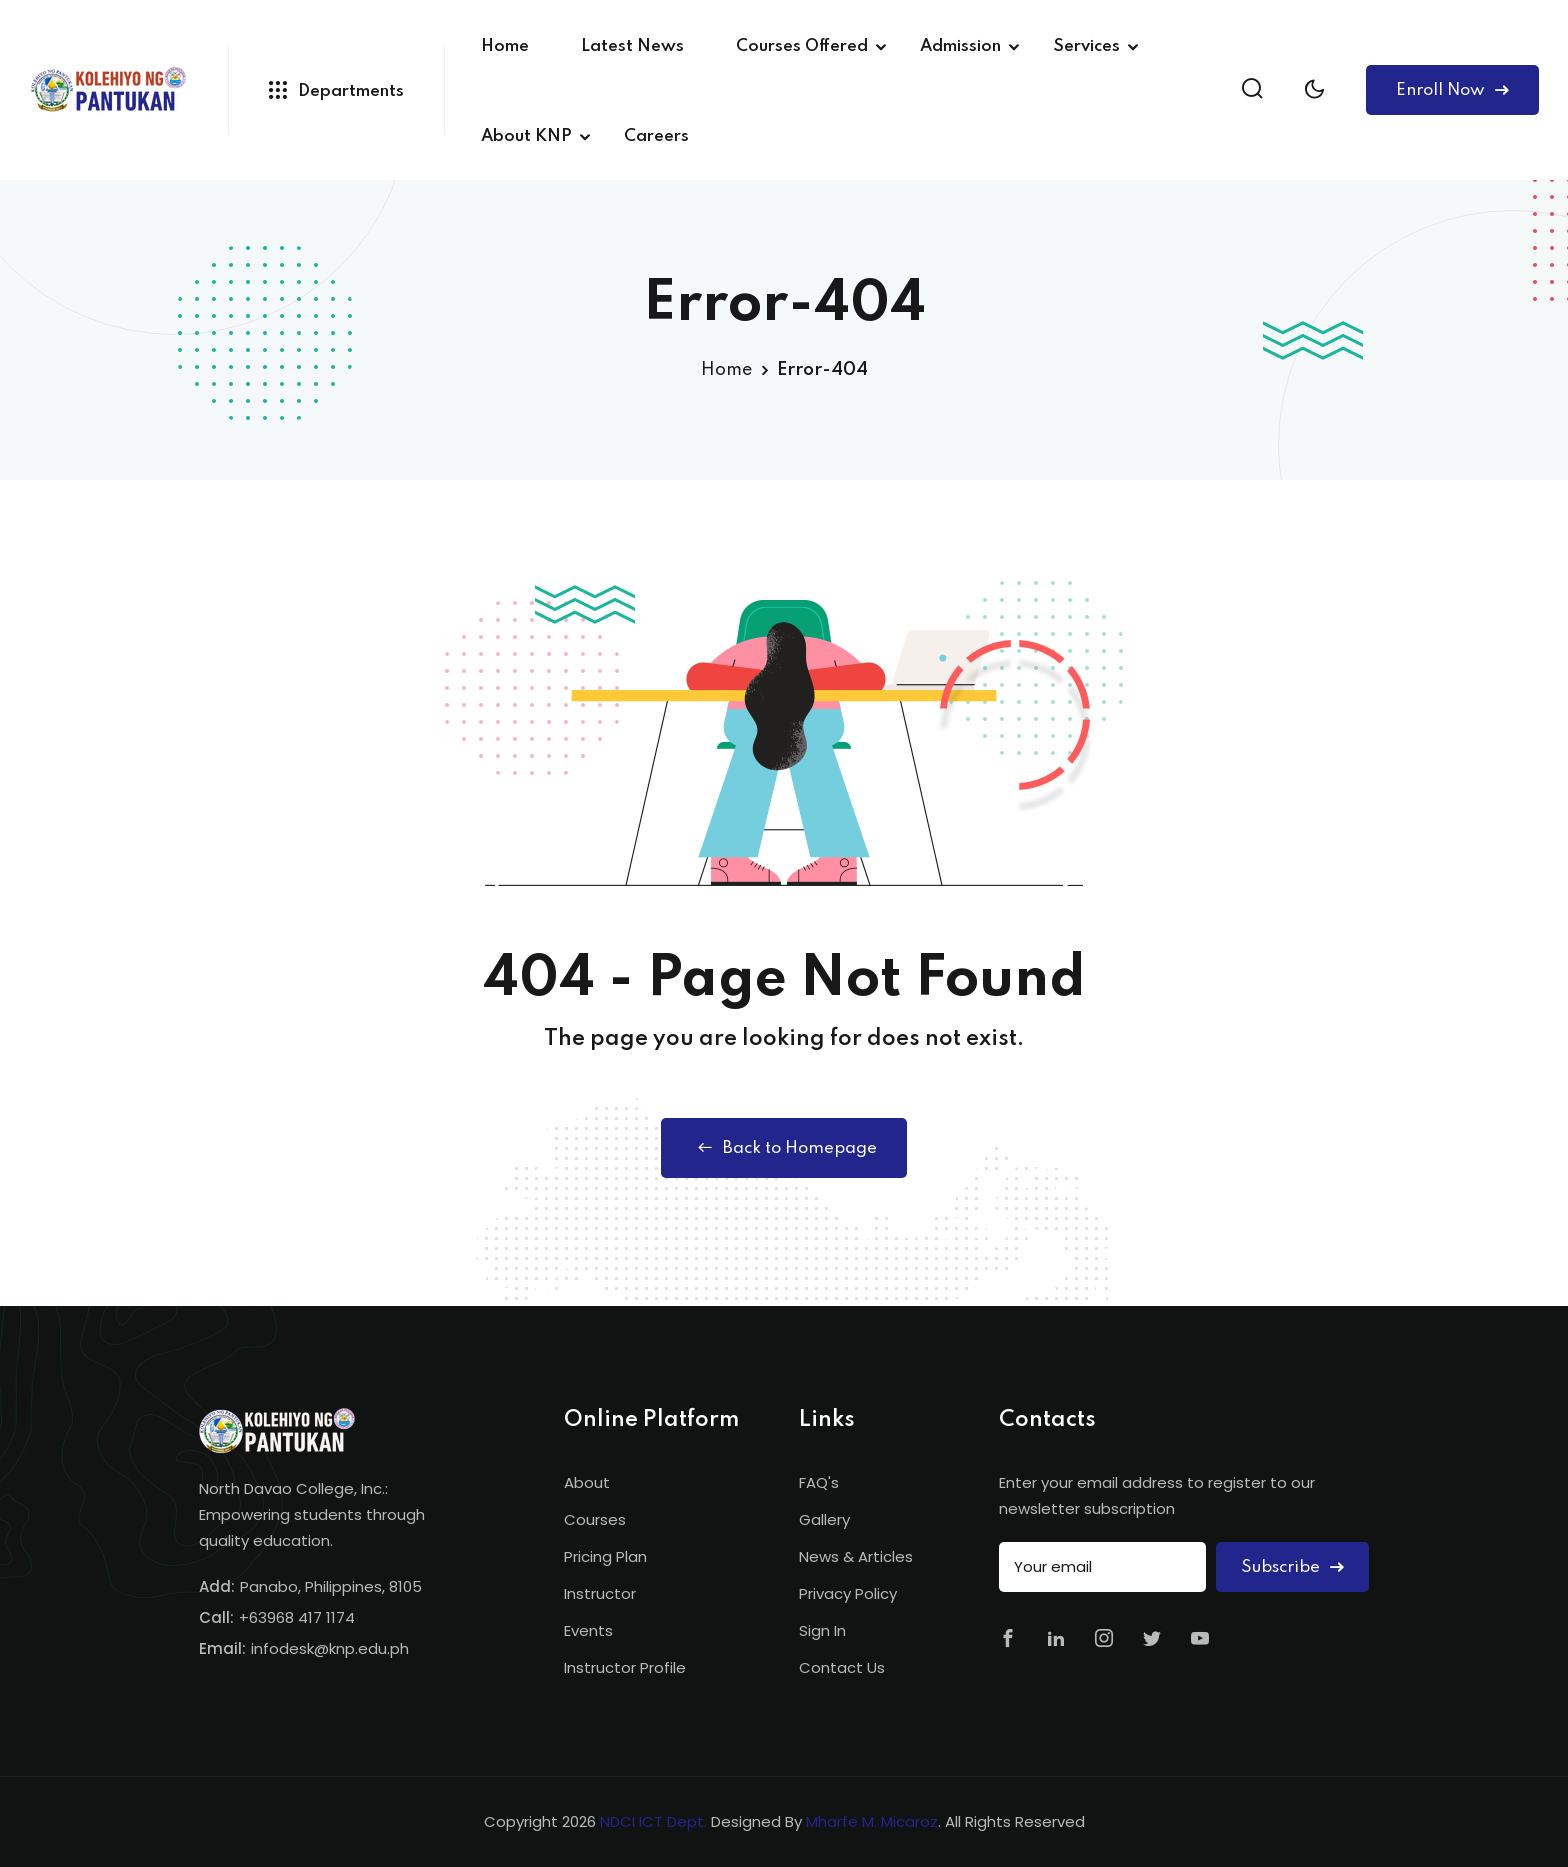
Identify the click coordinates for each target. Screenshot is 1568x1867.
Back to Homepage (784, 1148)
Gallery (824, 1519)
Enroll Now (1452, 90)
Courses (595, 1519)
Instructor (600, 1593)
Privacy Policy (848, 1593)
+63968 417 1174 (297, 1617)
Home (505, 46)
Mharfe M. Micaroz (872, 1821)
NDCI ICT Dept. (653, 1821)
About (587, 1482)
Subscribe (1292, 1567)
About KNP (526, 136)
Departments (336, 90)
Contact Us (842, 1667)
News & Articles (856, 1556)
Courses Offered (802, 46)
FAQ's (819, 1482)
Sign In (822, 1630)
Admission (960, 46)
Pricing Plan (605, 1556)
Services (1086, 46)
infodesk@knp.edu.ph (330, 1648)
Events (588, 1630)
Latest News (632, 46)
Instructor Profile (625, 1667)
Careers (656, 136)
